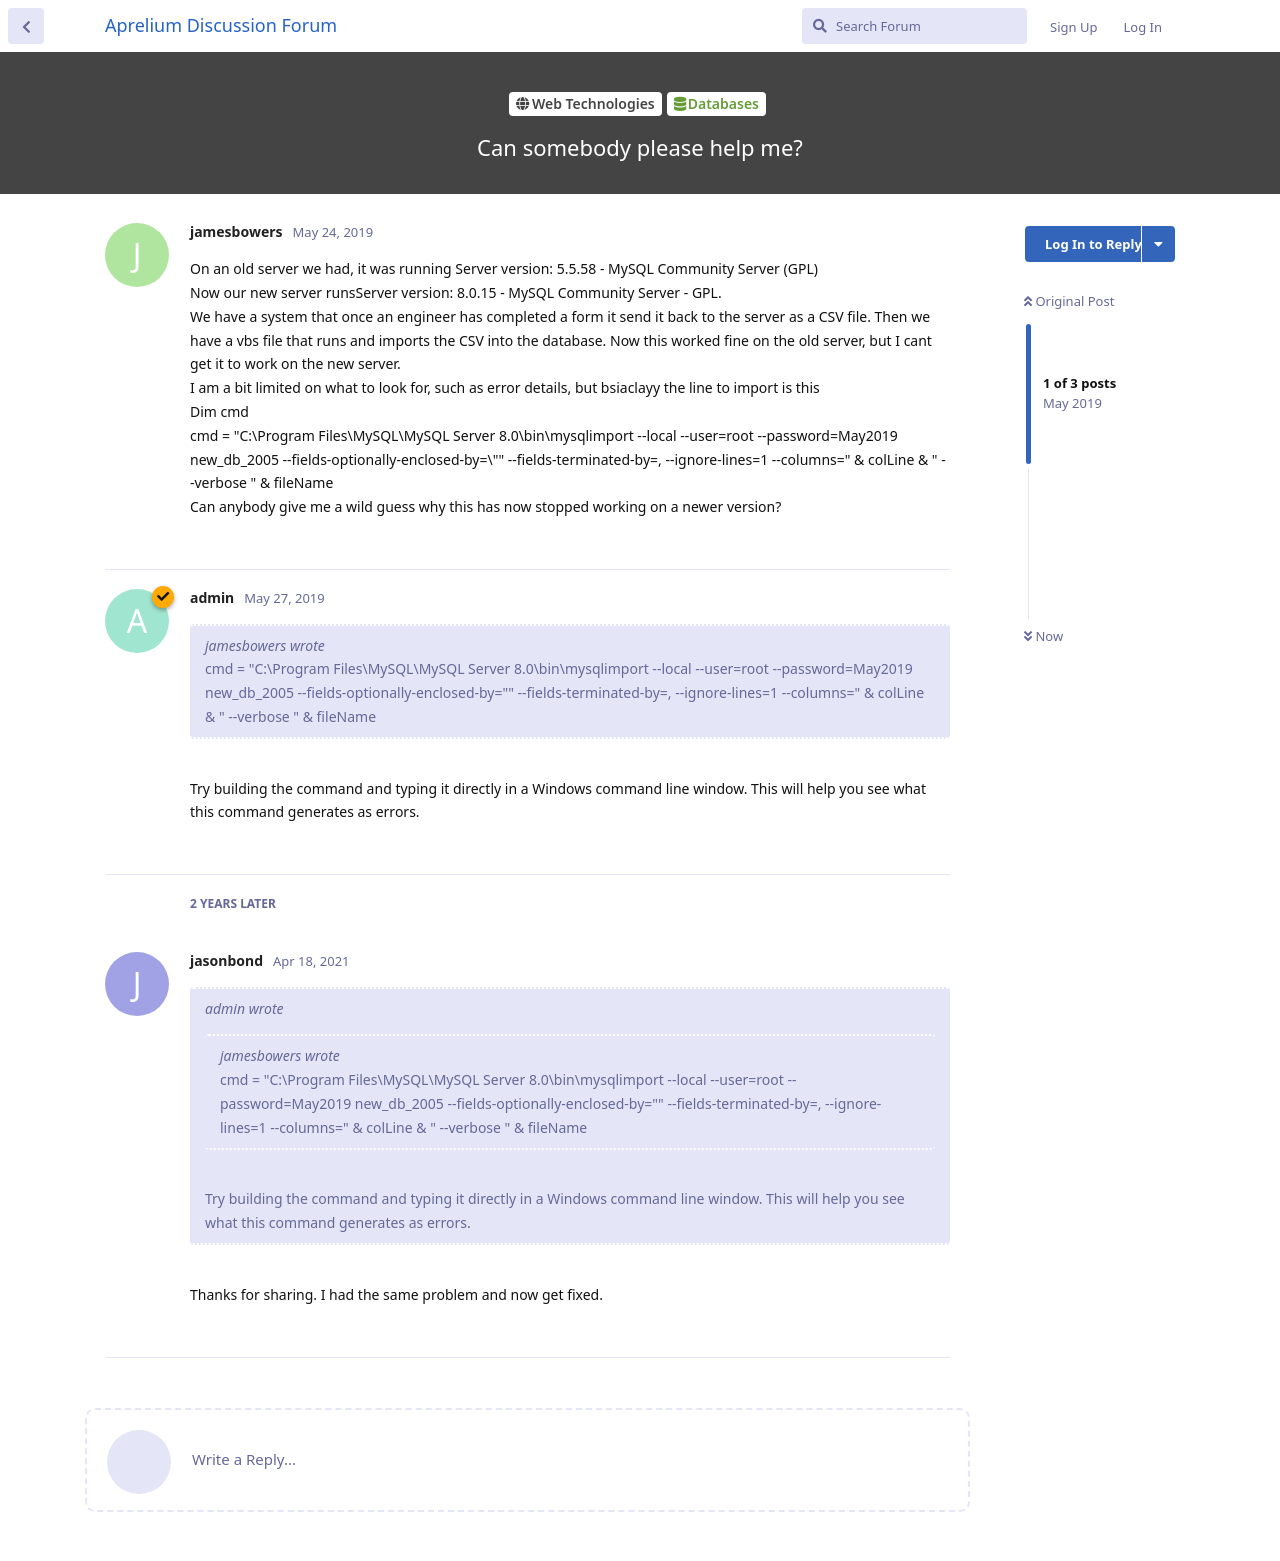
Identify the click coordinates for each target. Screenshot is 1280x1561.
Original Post (1069, 301)
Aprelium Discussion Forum (221, 25)
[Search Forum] (914, 26)
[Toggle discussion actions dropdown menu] (1158, 244)
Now (1043, 636)
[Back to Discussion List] (26, 26)
